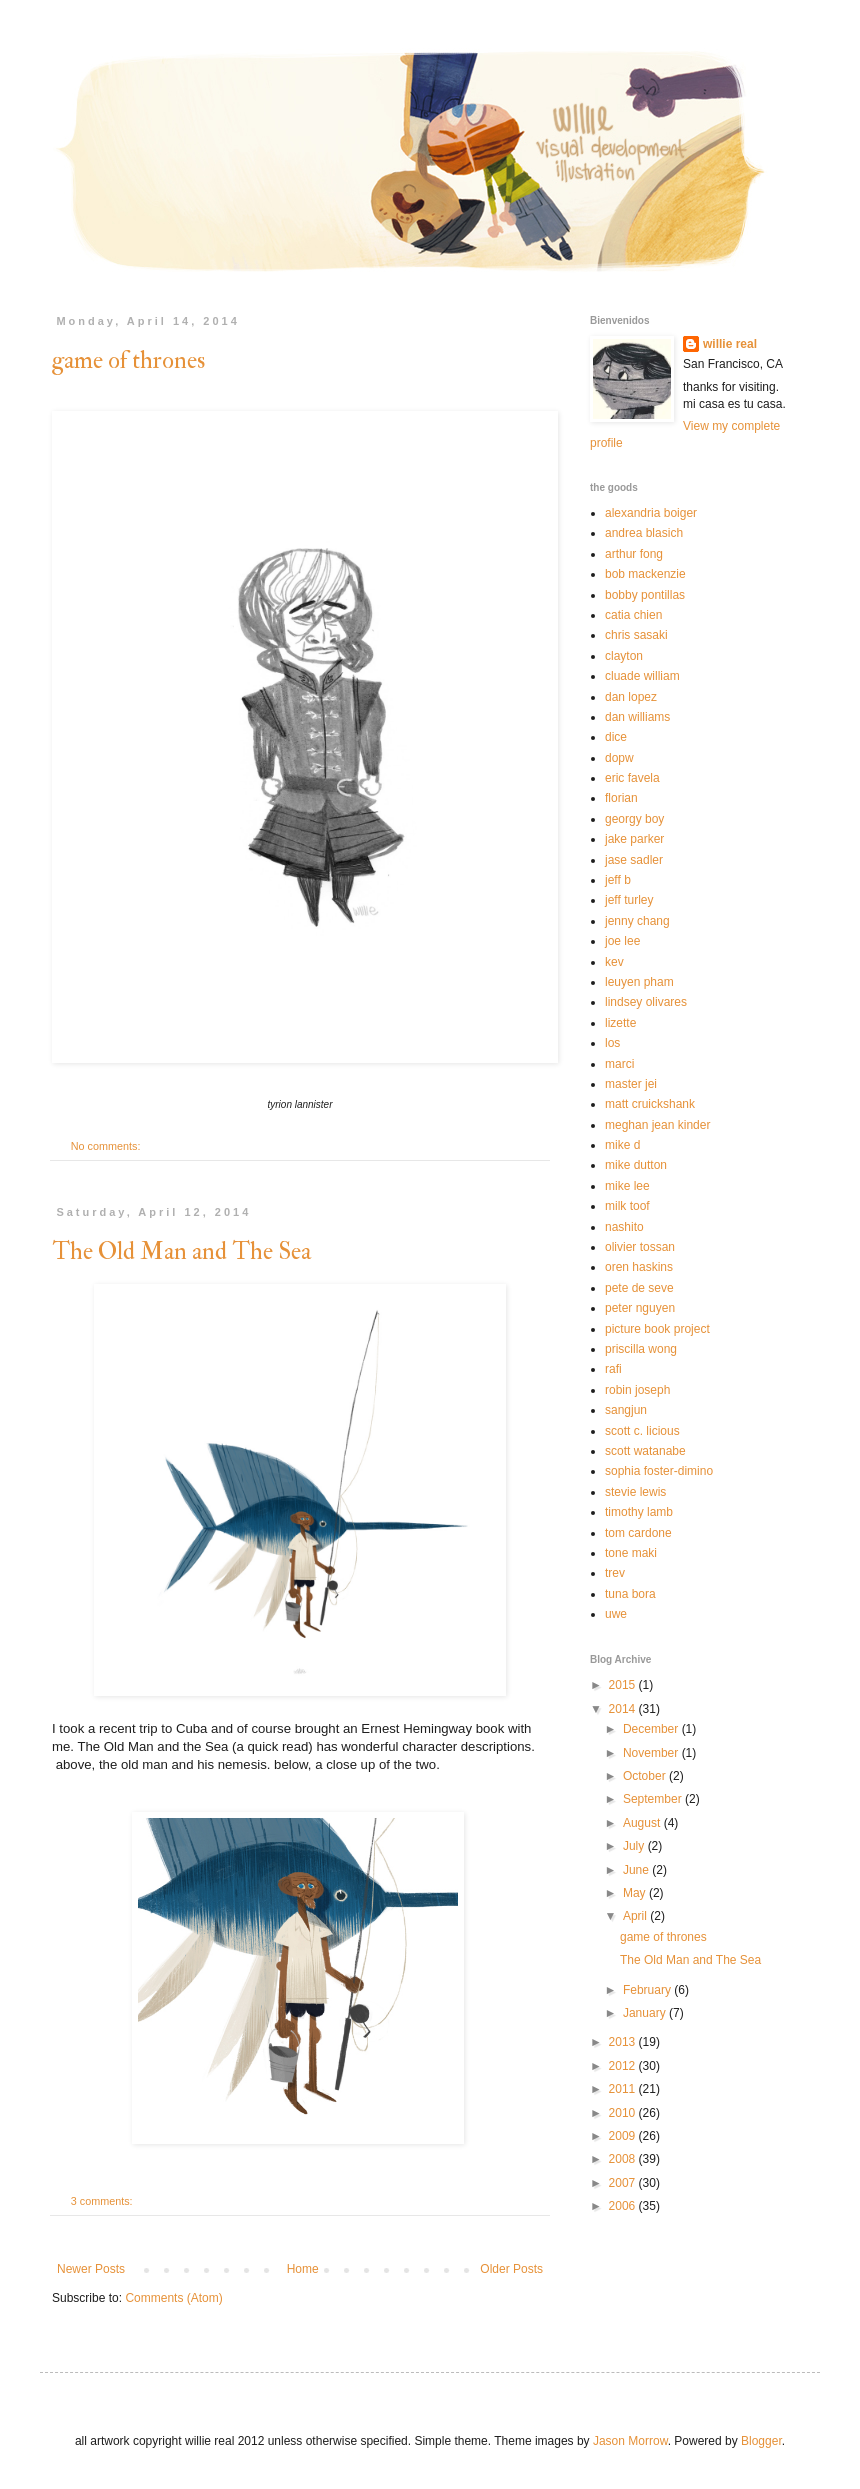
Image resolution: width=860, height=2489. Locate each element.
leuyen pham (639, 982)
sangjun (626, 1410)
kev (614, 962)
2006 (624, 2206)
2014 (624, 1709)
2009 (624, 2136)
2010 (624, 2113)
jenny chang (637, 921)
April (636, 1916)
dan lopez (631, 697)
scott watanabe (645, 1451)
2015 (624, 1685)
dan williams (637, 717)
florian (621, 798)
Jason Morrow (630, 2441)
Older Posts (511, 2269)
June (637, 1870)
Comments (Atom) (173, 2298)
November (652, 1753)
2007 (624, 2183)
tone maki (631, 1553)
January (646, 2013)
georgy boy (634, 819)
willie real (730, 344)
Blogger (761, 2441)
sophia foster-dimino (659, 1471)
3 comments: (103, 2201)
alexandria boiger (651, 513)
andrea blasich (644, 533)
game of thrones (128, 360)
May (636, 1893)
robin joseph (637, 1390)
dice (616, 737)
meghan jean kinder (657, 1125)
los (612, 1043)
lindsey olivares (646, 1002)
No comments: (107, 1146)
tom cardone (638, 1533)
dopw (619, 758)
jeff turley (629, 900)
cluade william (642, 676)
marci (619, 1064)
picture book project (657, 1329)
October (646, 1776)
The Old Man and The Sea (181, 1251)
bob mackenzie (645, 574)
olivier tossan (640, 1247)
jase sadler (634, 860)
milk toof (627, 1206)
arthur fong (634, 554)
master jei (631, 1084)
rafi (613, 1369)
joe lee (622, 941)
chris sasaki (636, 635)
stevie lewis (635, 1492)
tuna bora (630, 1594)
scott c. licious (642, 1431)
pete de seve (639, 1288)
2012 (624, 2066)
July (635, 1846)
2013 (624, 2042)
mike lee (627, 1186)
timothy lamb (639, 1512)
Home (303, 2269)
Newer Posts (91, 2269)
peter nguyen (640, 1308)
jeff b (618, 880)
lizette (620, 1023)
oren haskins (639, 1267)
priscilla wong (641, 1349)
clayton (624, 656)
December (652, 1729)
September (654, 1799)
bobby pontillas (645, 595)
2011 (624, 2089)
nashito (624, 1227)
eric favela (632, 778)
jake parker (634, 839)
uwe (616, 1614)
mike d (622, 1145)
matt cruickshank (650, 1104)
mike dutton (636, 1165)
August (643, 1823)
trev (615, 1573)
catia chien (633, 615)
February (648, 1990)
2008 (624, 2159)
